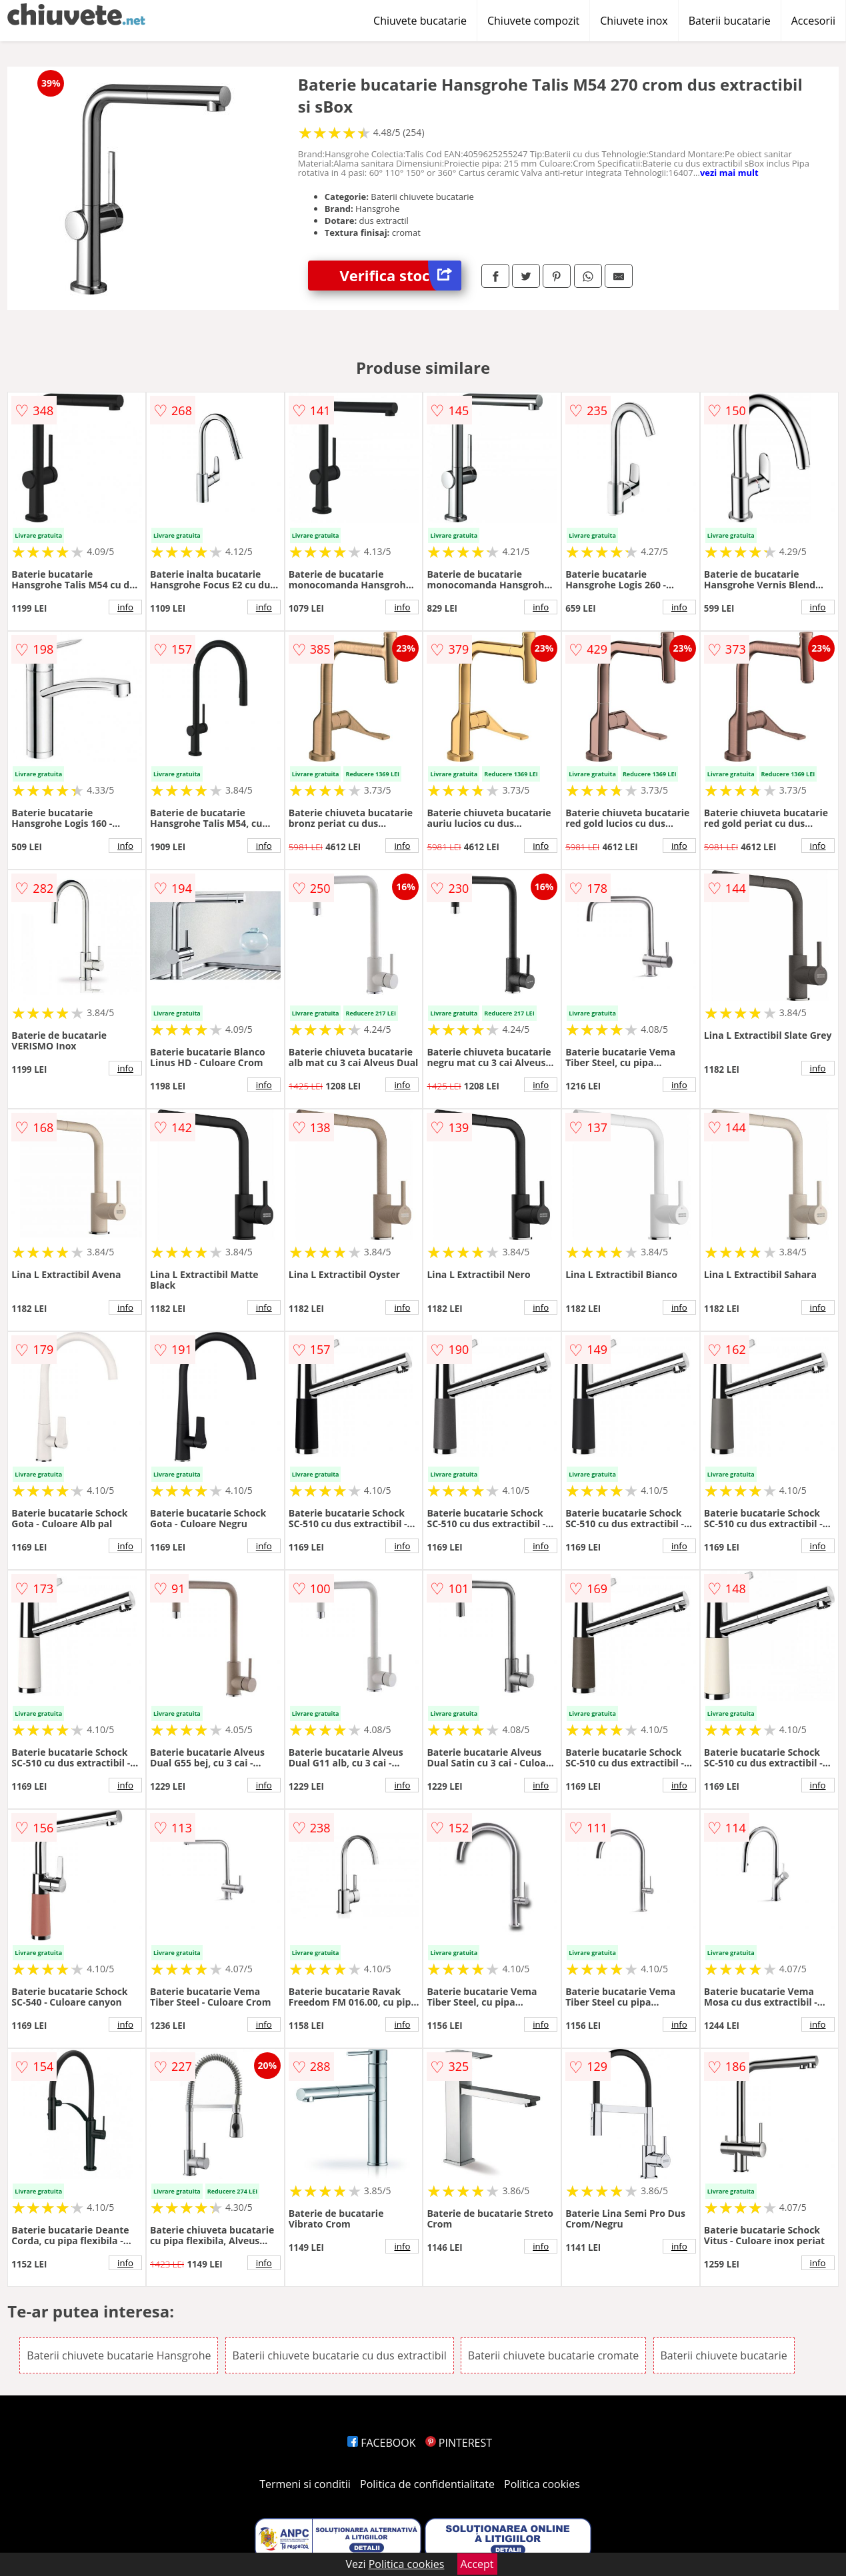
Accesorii (813, 20)
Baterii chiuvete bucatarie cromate (553, 2355)
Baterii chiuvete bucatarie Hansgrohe (119, 2355)
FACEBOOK (381, 2442)
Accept (477, 2564)
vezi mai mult (729, 173)
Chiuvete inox (633, 20)
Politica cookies (542, 2484)
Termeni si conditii (305, 2484)
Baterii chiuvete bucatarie (724, 2355)
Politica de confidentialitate (427, 2484)
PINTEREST (458, 2442)
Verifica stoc (400, 276)
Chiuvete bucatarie (420, 20)
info (125, 607)
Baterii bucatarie (730, 20)
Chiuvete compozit (533, 20)
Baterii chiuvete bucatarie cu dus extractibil (340, 2355)
